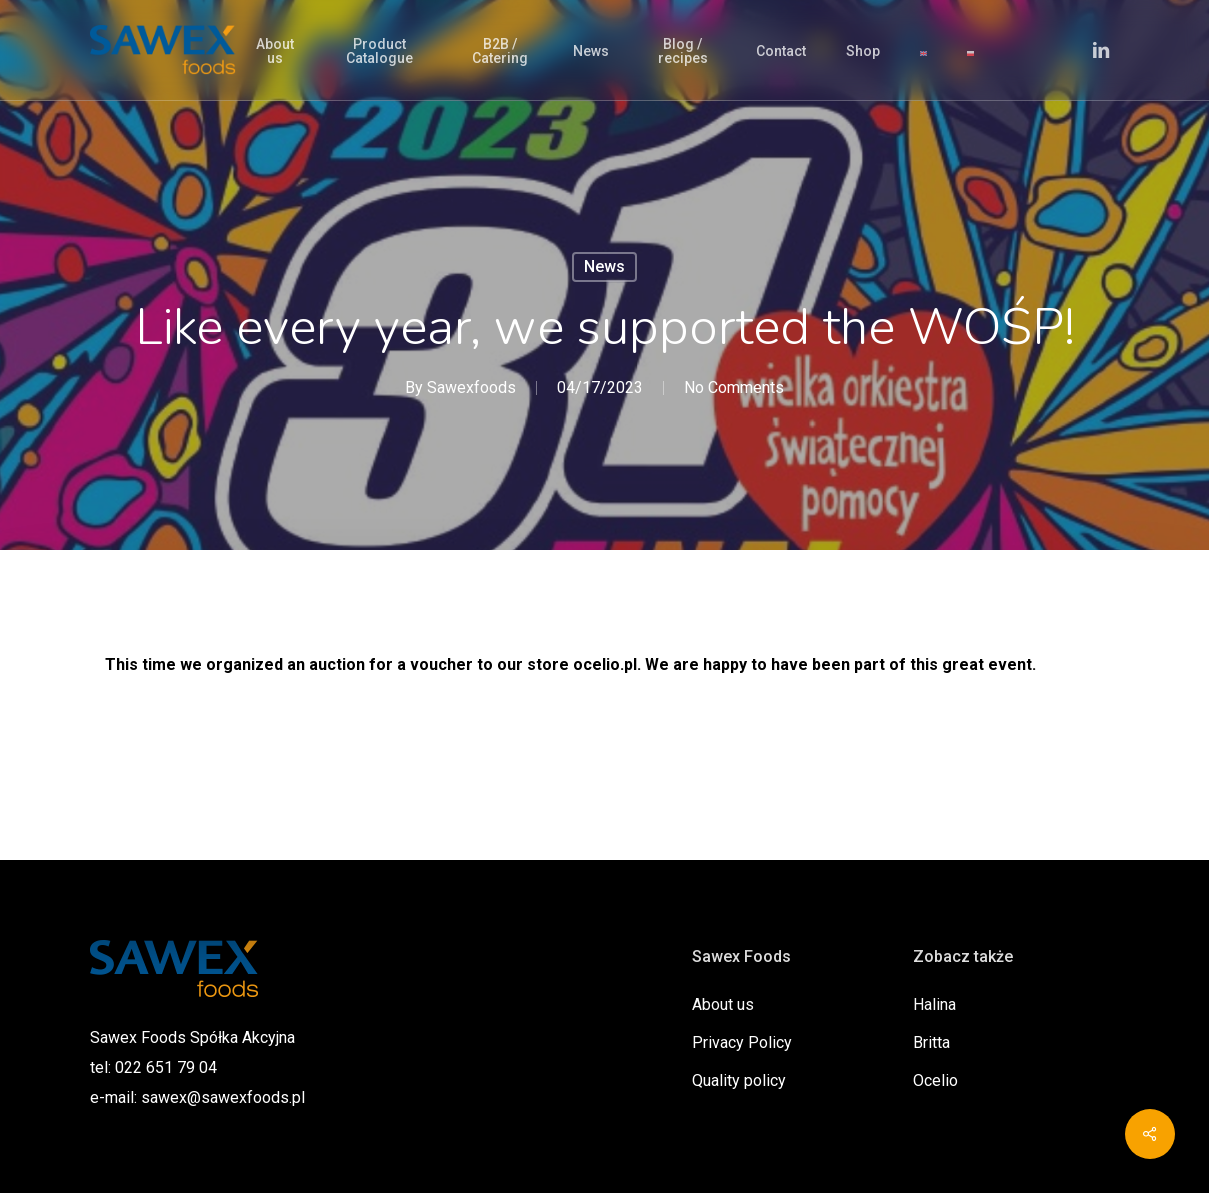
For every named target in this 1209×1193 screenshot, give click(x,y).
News (604, 266)
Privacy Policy (742, 1042)
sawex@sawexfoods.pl (223, 1097)
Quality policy (739, 1080)
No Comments (734, 387)
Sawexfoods (471, 387)
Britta (931, 1042)
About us (723, 1004)
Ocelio (935, 1080)
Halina (934, 1004)
